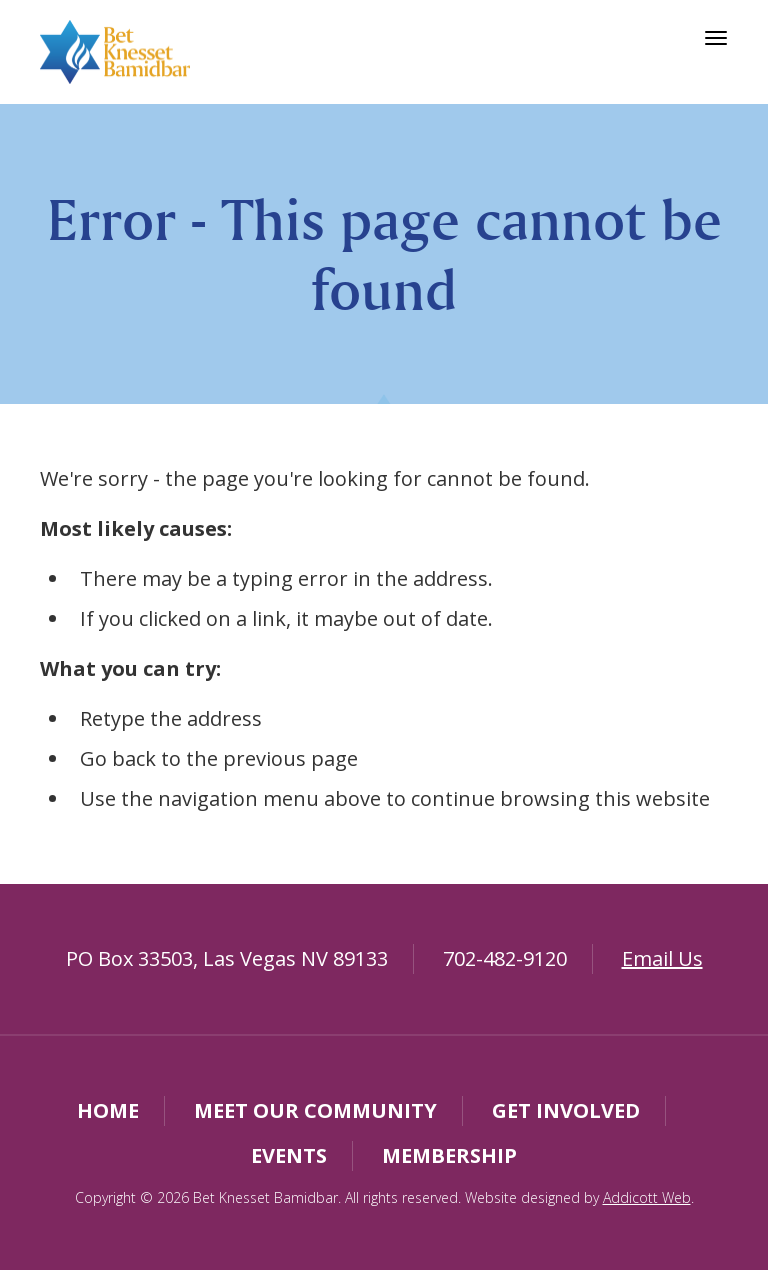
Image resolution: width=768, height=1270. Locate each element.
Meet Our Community (315, 1110)
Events (289, 1155)
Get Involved (566, 1110)
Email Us (662, 958)
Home (108, 1110)
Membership (449, 1155)
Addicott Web (647, 1197)
